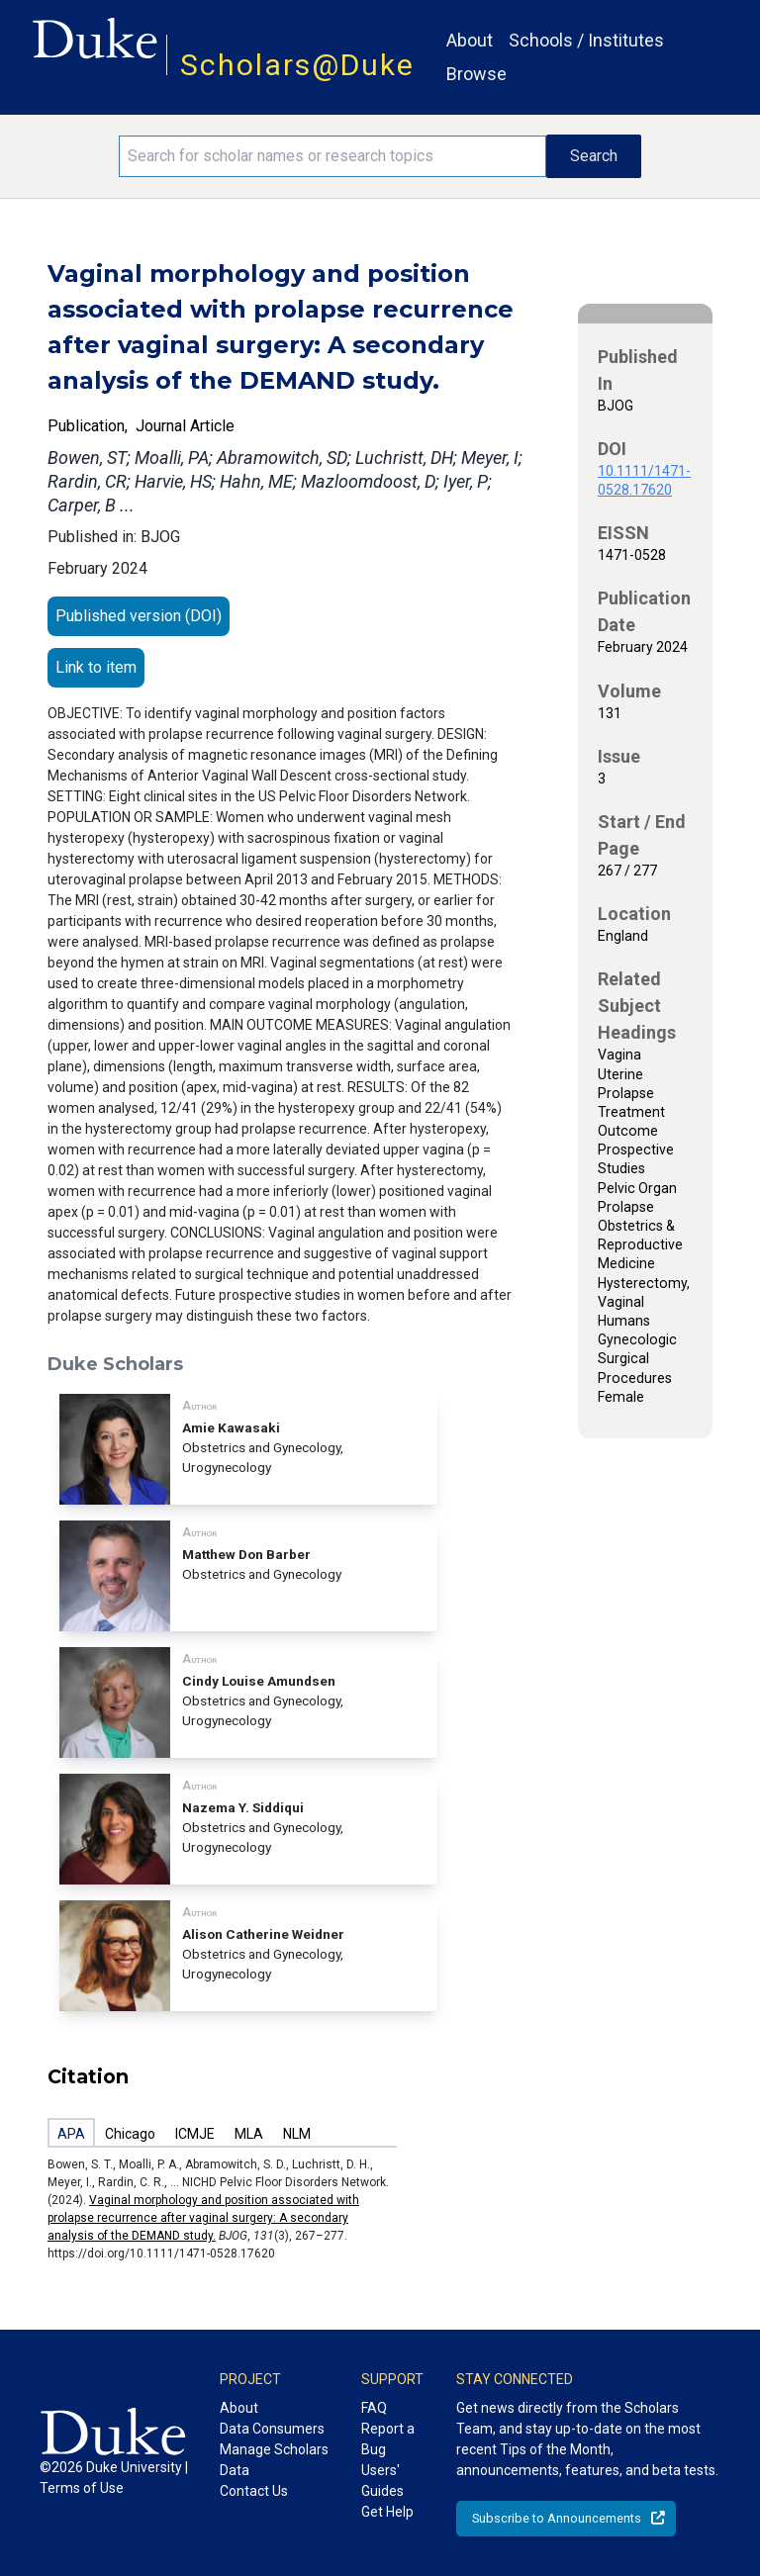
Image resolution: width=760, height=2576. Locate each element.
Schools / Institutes (586, 40)
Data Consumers (272, 2429)
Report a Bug (388, 2439)
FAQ (374, 2408)
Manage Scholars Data (274, 2459)
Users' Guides (382, 2480)
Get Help (387, 2512)
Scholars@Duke (297, 64)
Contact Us (254, 2491)
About (469, 40)
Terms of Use (82, 2488)
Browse (476, 73)
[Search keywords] (332, 156)
